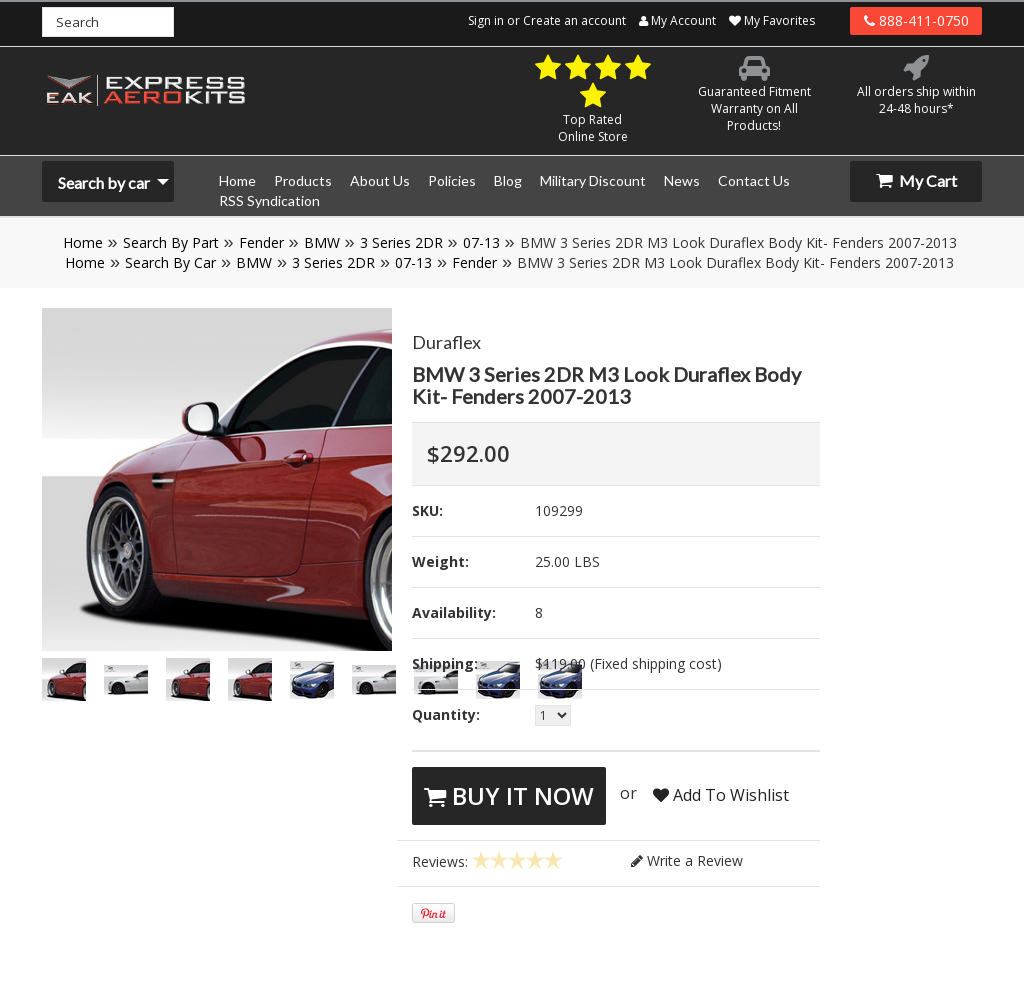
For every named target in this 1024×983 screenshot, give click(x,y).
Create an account (574, 20)
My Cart (916, 180)
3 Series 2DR (401, 242)
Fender (261, 242)
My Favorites (772, 20)
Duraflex (446, 342)
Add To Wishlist (721, 795)
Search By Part (171, 242)
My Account (677, 20)
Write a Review (687, 860)
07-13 (481, 242)
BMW (322, 242)
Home (83, 242)
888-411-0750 (916, 20)
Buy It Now (509, 795)
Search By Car (170, 262)
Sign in (486, 20)
